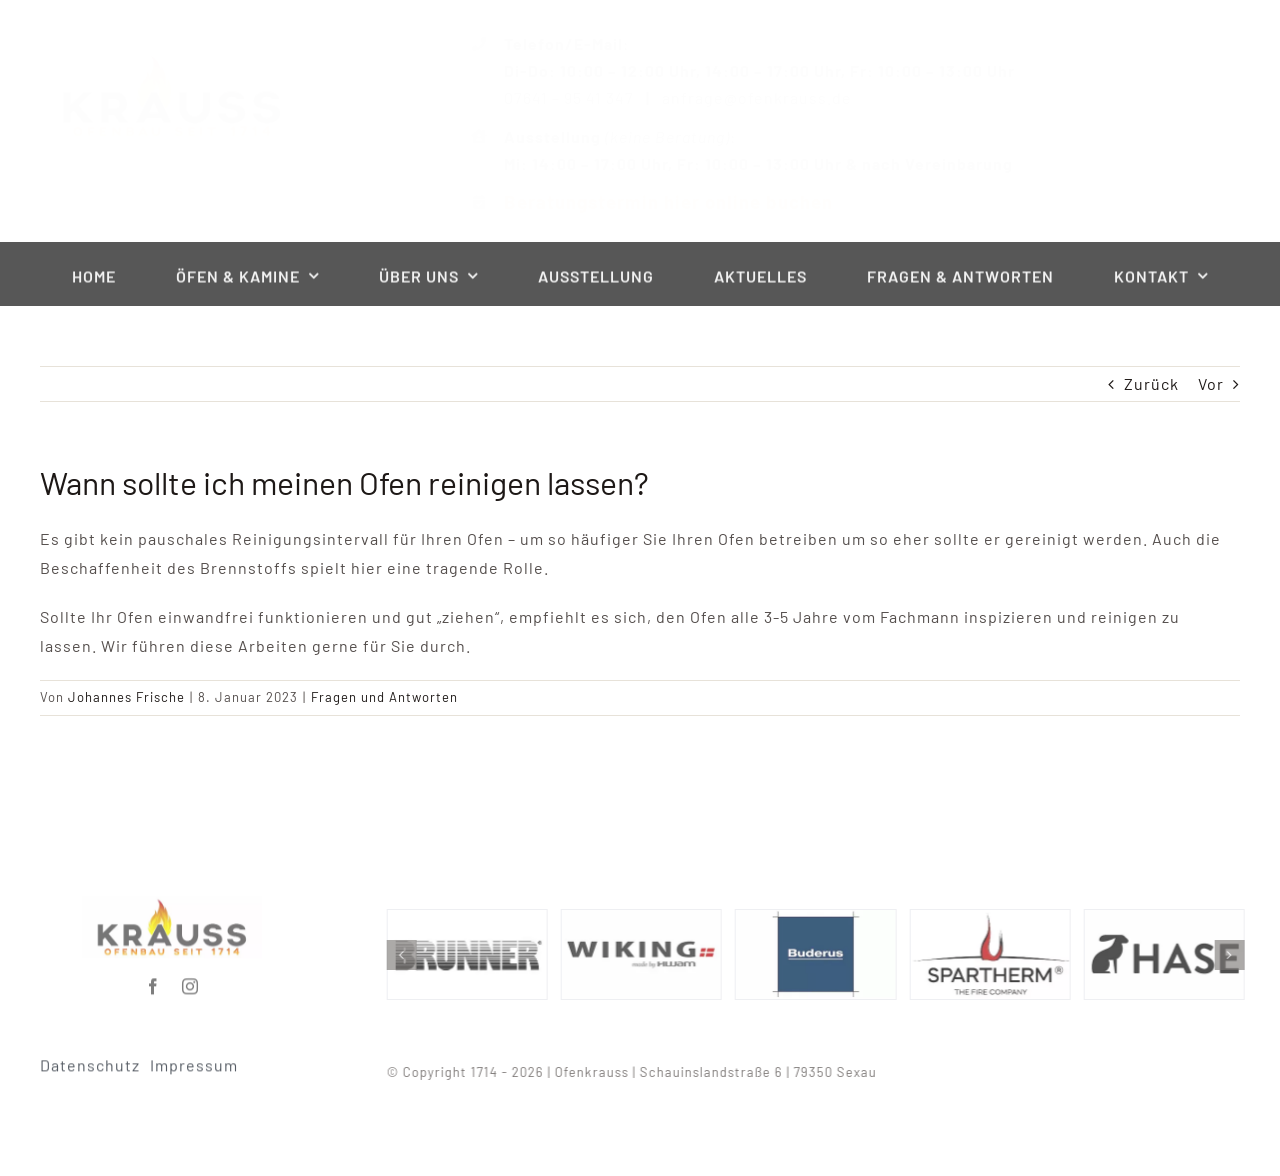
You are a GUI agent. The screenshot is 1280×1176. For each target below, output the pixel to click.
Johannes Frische (126, 697)
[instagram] (190, 981)
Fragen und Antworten (384, 697)
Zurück (1151, 383)
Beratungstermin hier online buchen (651, 201)
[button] (406, 955)
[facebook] (153, 981)
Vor (1211, 383)
